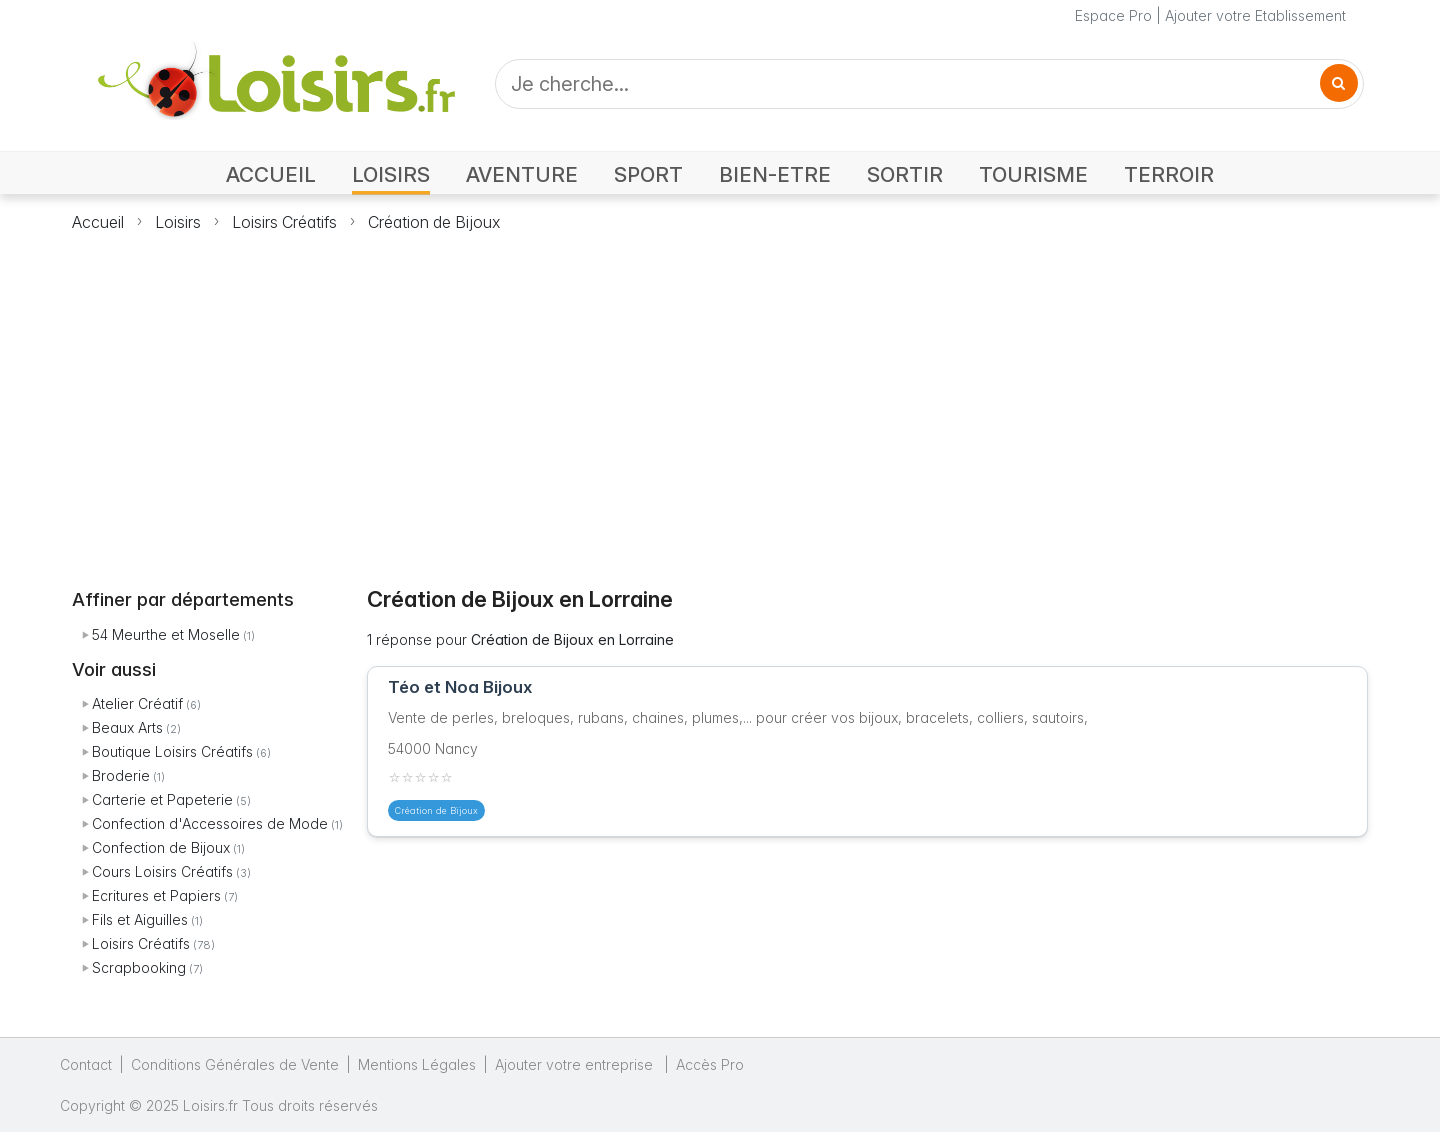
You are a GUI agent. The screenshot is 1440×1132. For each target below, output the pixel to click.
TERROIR (1169, 174)
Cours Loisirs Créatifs (162, 871)
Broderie (121, 775)
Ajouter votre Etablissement (1255, 15)
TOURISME (1033, 174)
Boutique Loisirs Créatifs (172, 751)
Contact (86, 1064)
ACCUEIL (271, 174)
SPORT (648, 174)
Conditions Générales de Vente (235, 1064)
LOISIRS (391, 174)
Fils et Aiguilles (140, 919)
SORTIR (905, 174)
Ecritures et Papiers (156, 895)
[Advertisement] (720, 398)
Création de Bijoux (434, 222)
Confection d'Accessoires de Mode (210, 823)
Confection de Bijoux (161, 847)
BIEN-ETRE (775, 174)
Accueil (98, 222)
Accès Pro (710, 1064)
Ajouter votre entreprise (576, 1064)
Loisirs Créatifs (284, 222)
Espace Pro (1113, 15)
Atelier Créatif (137, 703)
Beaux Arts (127, 727)
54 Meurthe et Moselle (166, 634)
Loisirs (178, 222)
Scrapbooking (139, 967)
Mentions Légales (417, 1064)
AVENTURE (522, 174)
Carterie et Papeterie (162, 799)
